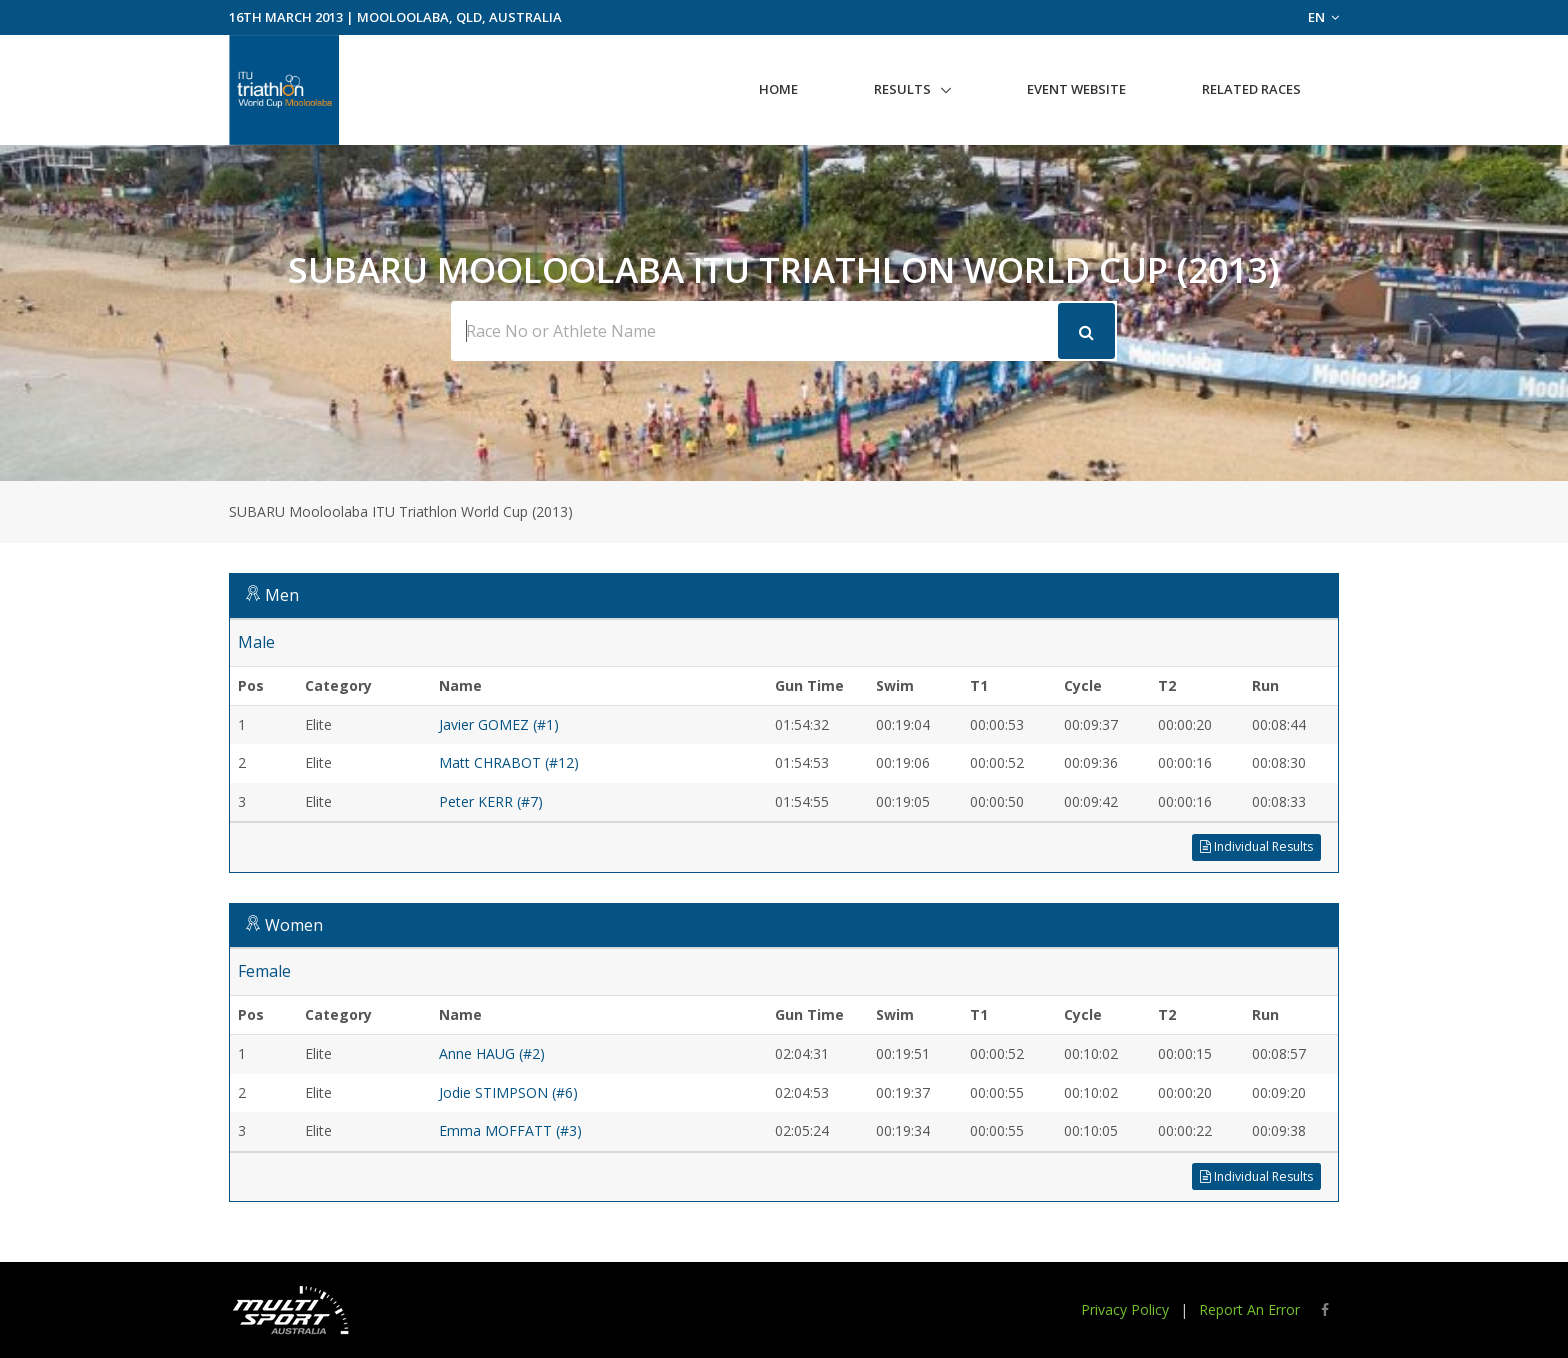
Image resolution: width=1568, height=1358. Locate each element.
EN (1323, 17)
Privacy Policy (1125, 1309)
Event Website (1076, 89)
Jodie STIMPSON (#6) (508, 1092)
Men (282, 595)
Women (294, 925)
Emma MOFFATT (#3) (510, 1130)
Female (264, 971)
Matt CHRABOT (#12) (509, 762)
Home (778, 89)
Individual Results (1256, 846)
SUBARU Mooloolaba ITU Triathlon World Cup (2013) (401, 511)
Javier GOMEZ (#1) (499, 724)
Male (256, 642)
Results (902, 89)
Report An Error (1249, 1309)
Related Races (1251, 89)
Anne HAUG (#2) (492, 1053)
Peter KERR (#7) (491, 801)
